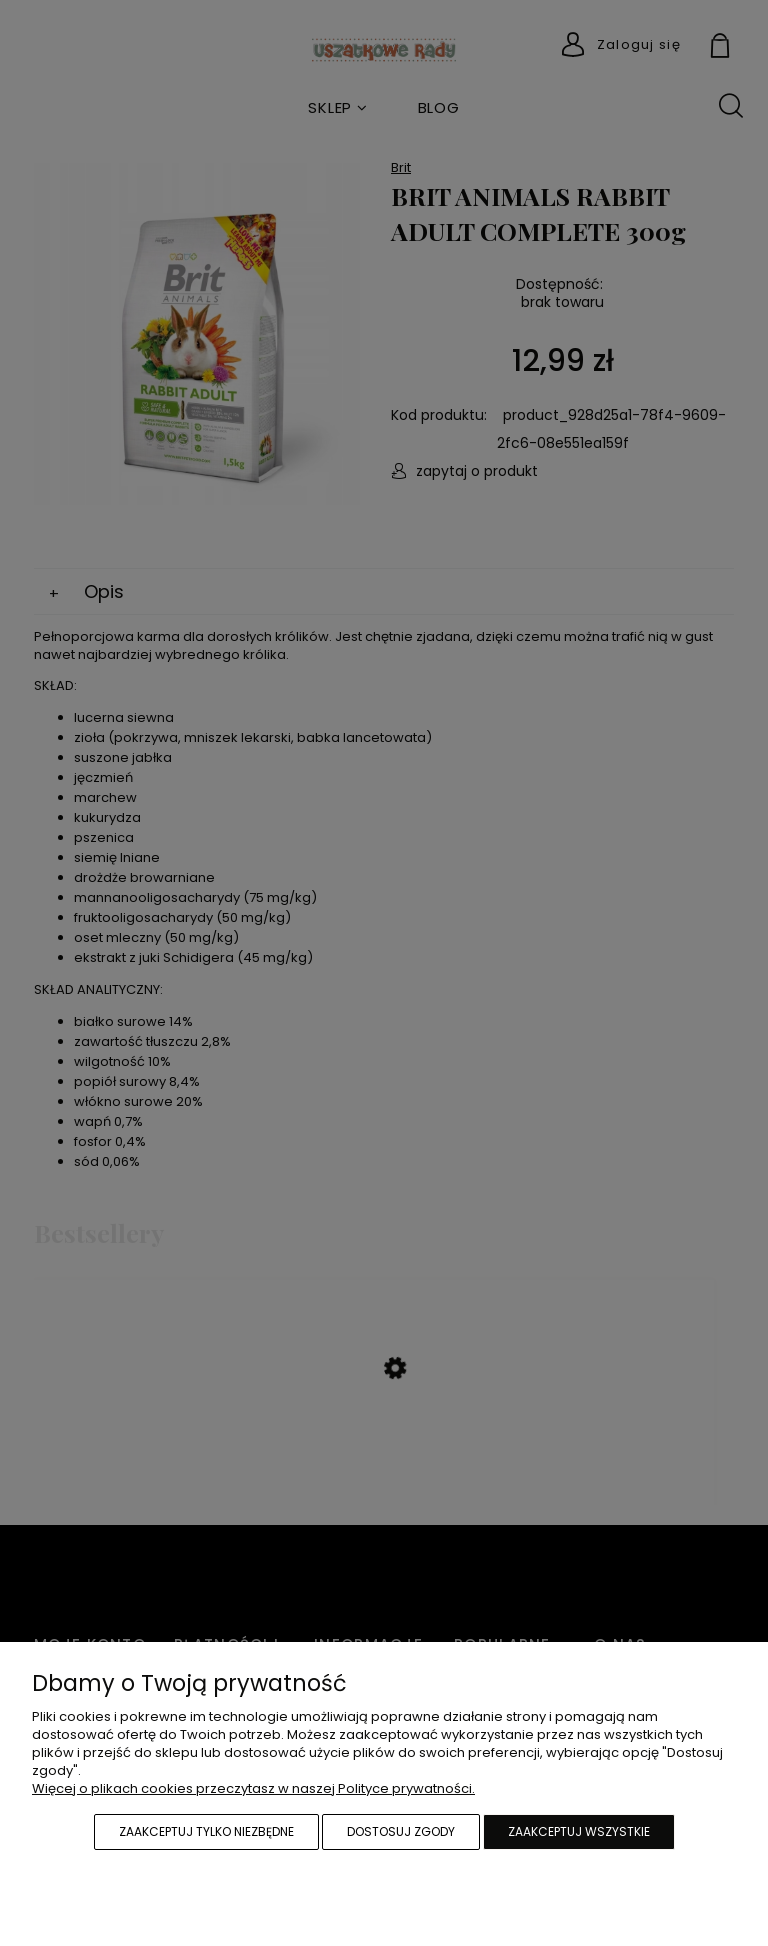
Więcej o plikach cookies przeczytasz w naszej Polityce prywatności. (253, 1788)
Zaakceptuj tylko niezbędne (206, 1831)
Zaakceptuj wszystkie (579, 1831)
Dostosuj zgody (401, 1831)
